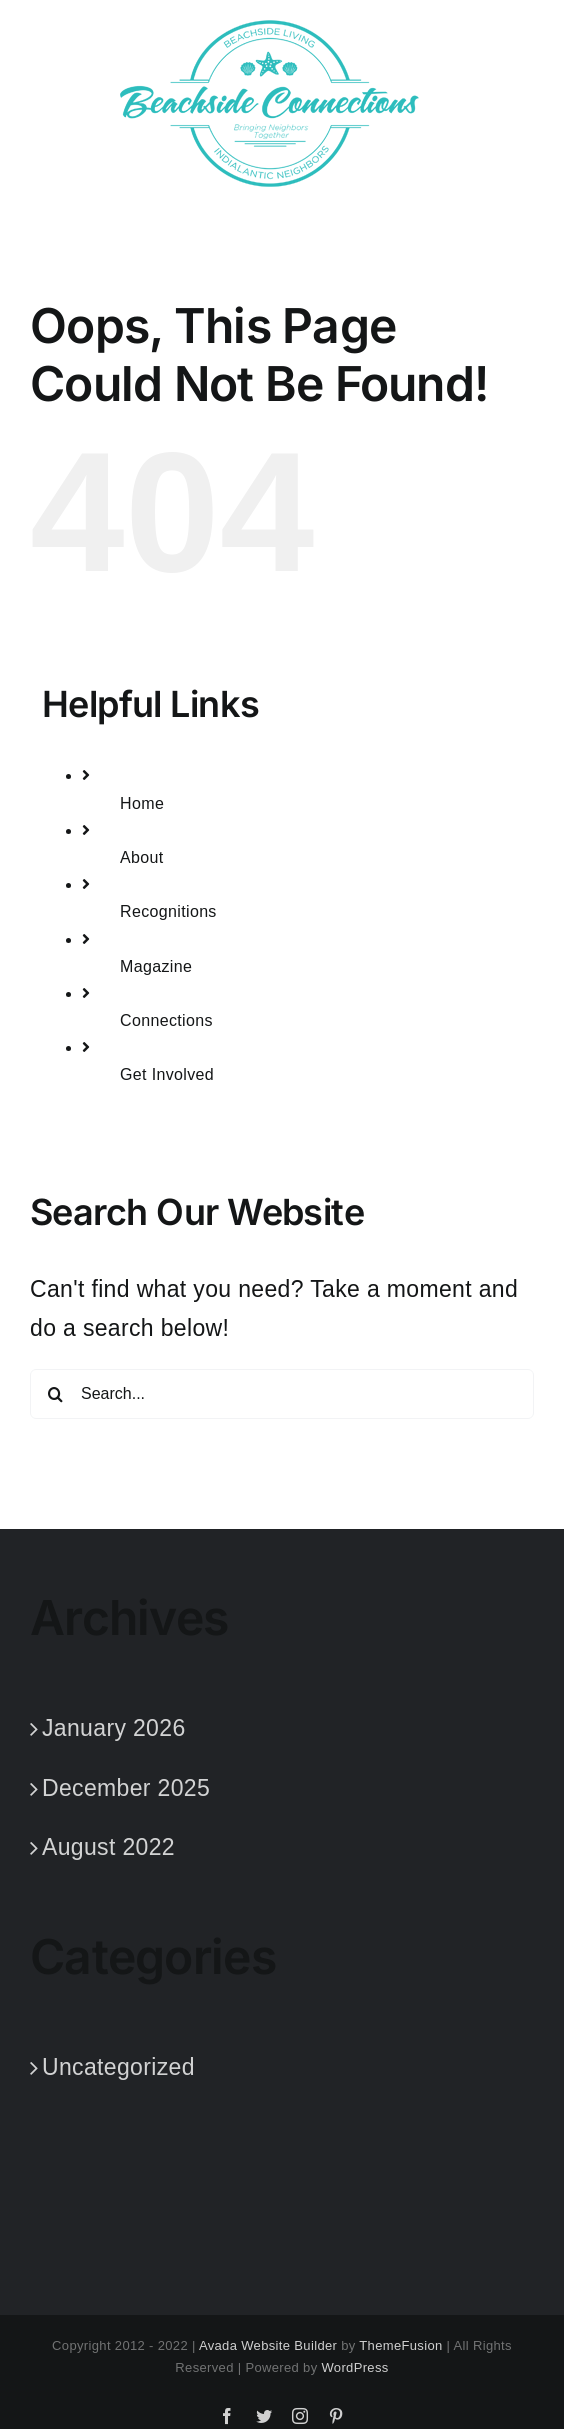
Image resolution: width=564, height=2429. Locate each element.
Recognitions (168, 911)
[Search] (55, 1394)
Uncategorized (118, 2067)
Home (142, 803)
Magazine (156, 966)
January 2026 (114, 1728)
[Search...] (282, 1394)
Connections (166, 1020)
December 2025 (126, 1788)
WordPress (354, 2367)
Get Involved (167, 1074)
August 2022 (108, 1847)
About (142, 857)
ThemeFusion (400, 2345)
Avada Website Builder (268, 2345)
